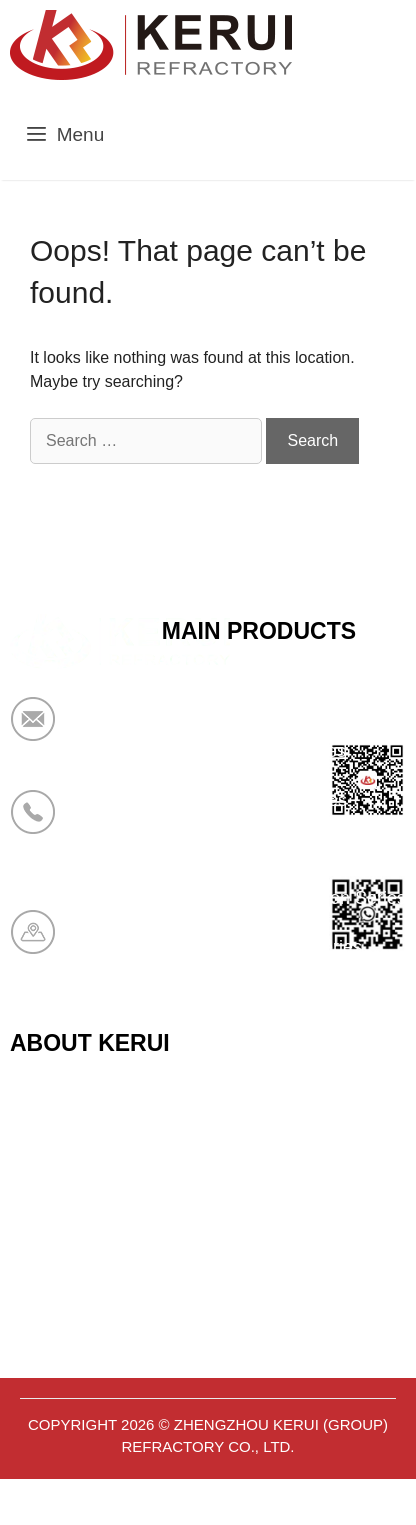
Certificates (55, 1163)
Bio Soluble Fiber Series (258, 849)
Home (34, 1114)
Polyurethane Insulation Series (284, 898)
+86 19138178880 (148, 825)
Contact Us (54, 1359)
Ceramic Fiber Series (246, 702)
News (32, 1261)
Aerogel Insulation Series (262, 947)
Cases (35, 1310)
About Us (47, 1212)
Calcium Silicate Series (254, 751)
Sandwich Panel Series (254, 800)
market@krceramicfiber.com (187, 732)
